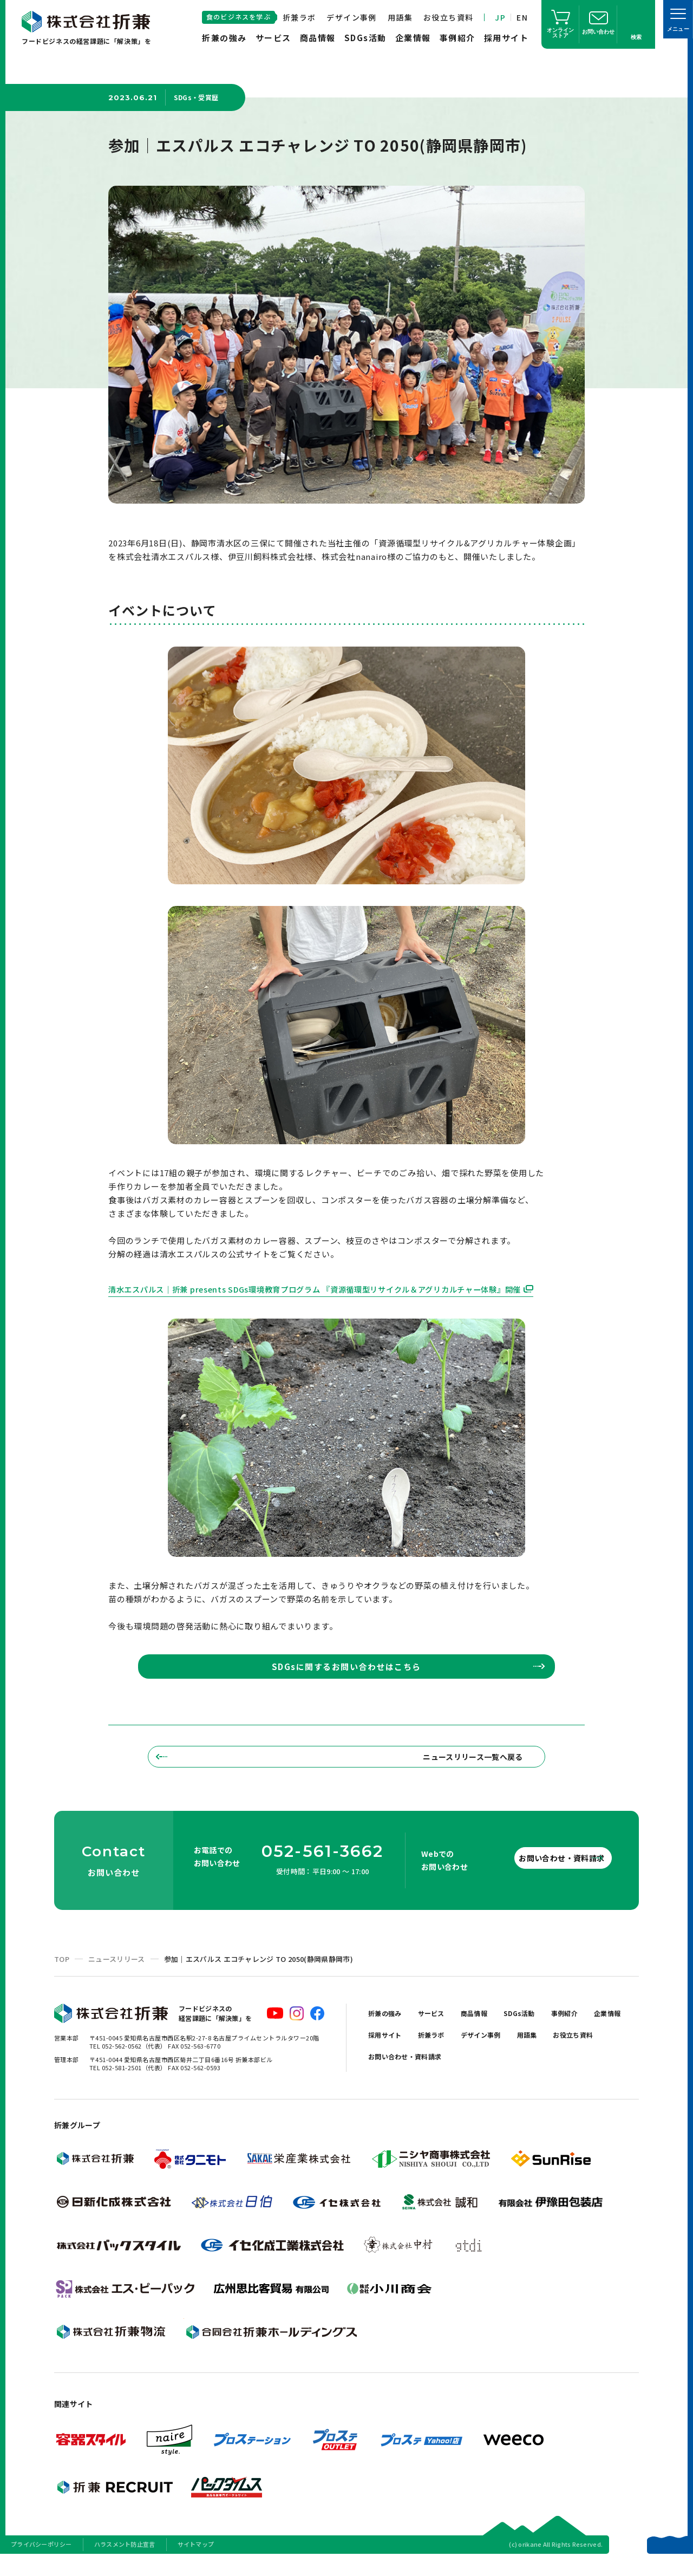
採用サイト (506, 37)
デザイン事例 (351, 17)
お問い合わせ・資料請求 (541, 1875)
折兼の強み (224, 37)
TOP (61, 1977)
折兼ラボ (299, 17)
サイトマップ (196, 2562)
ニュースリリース (116, 1977)
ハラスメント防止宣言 (124, 2562)
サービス (273, 37)
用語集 (400, 17)
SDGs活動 (365, 37)
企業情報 (413, 37)
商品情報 (318, 37)
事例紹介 (457, 37)
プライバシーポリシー (41, 2562)
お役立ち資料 (448, 17)
